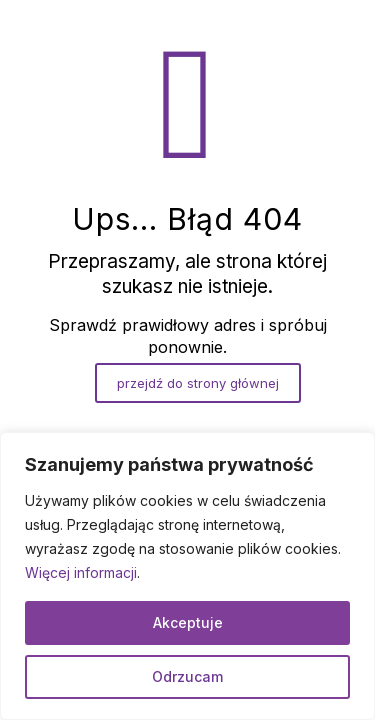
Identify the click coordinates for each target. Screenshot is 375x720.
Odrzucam (187, 676)
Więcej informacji (81, 572)
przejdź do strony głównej (198, 383)
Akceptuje (188, 622)
